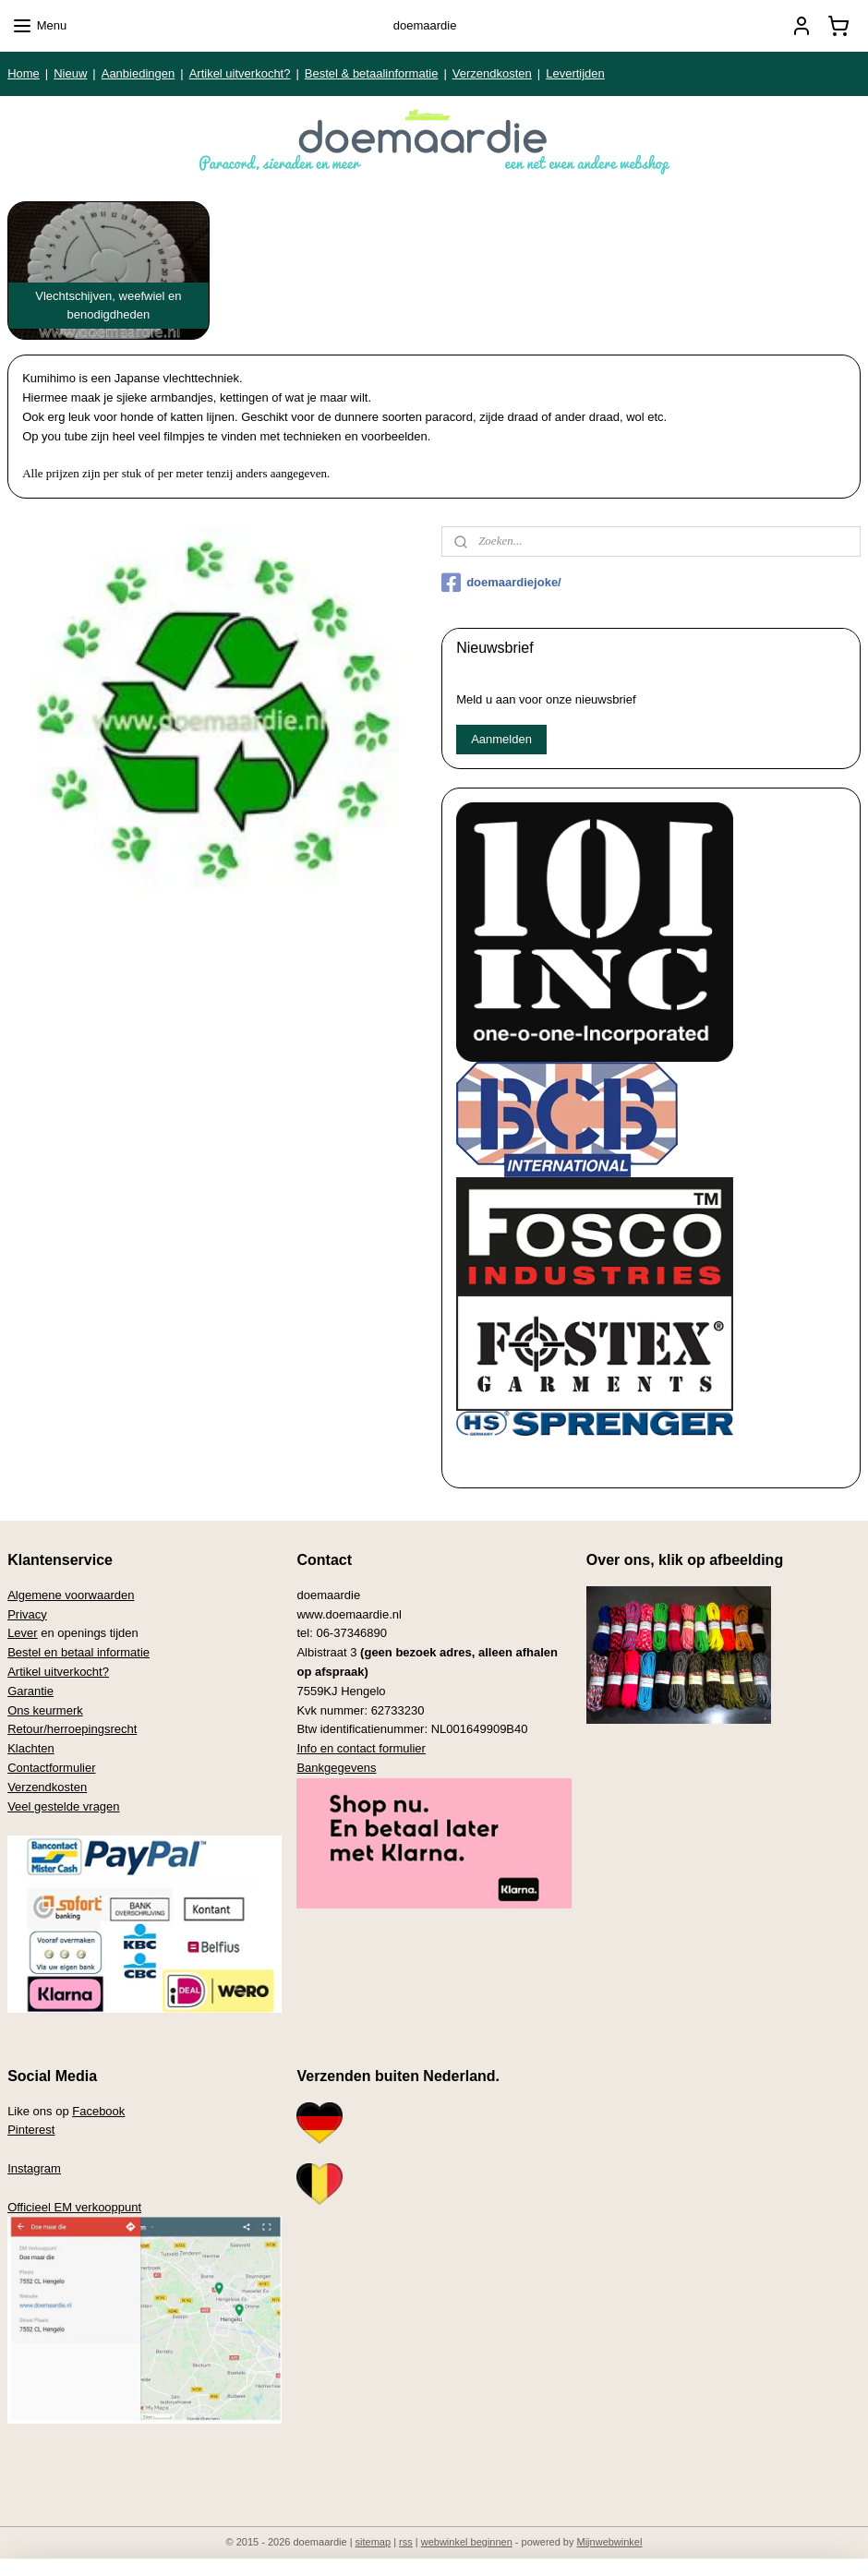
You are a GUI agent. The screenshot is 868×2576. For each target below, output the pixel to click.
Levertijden (575, 73)
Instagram (34, 2168)
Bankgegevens (336, 1768)
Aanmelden (501, 739)
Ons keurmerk (45, 1710)
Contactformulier (51, 1768)
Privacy (27, 1614)
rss (406, 2541)
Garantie (30, 1691)
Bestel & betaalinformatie (372, 73)
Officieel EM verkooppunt (74, 2207)
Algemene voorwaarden (70, 1595)
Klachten (30, 1748)
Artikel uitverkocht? (240, 73)
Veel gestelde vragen (63, 1806)
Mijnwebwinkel (610, 2541)
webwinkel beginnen (466, 2541)
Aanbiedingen (138, 73)
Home (23, 73)
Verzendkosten (492, 73)
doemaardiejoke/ (501, 583)
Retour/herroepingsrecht (72, 1729)
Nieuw (70, 73)
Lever (22, 1633)
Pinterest (30, 2130)
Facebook (98, 2111)
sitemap (374, 2541)
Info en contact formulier (360, 1748)
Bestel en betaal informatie (78, 1652)
